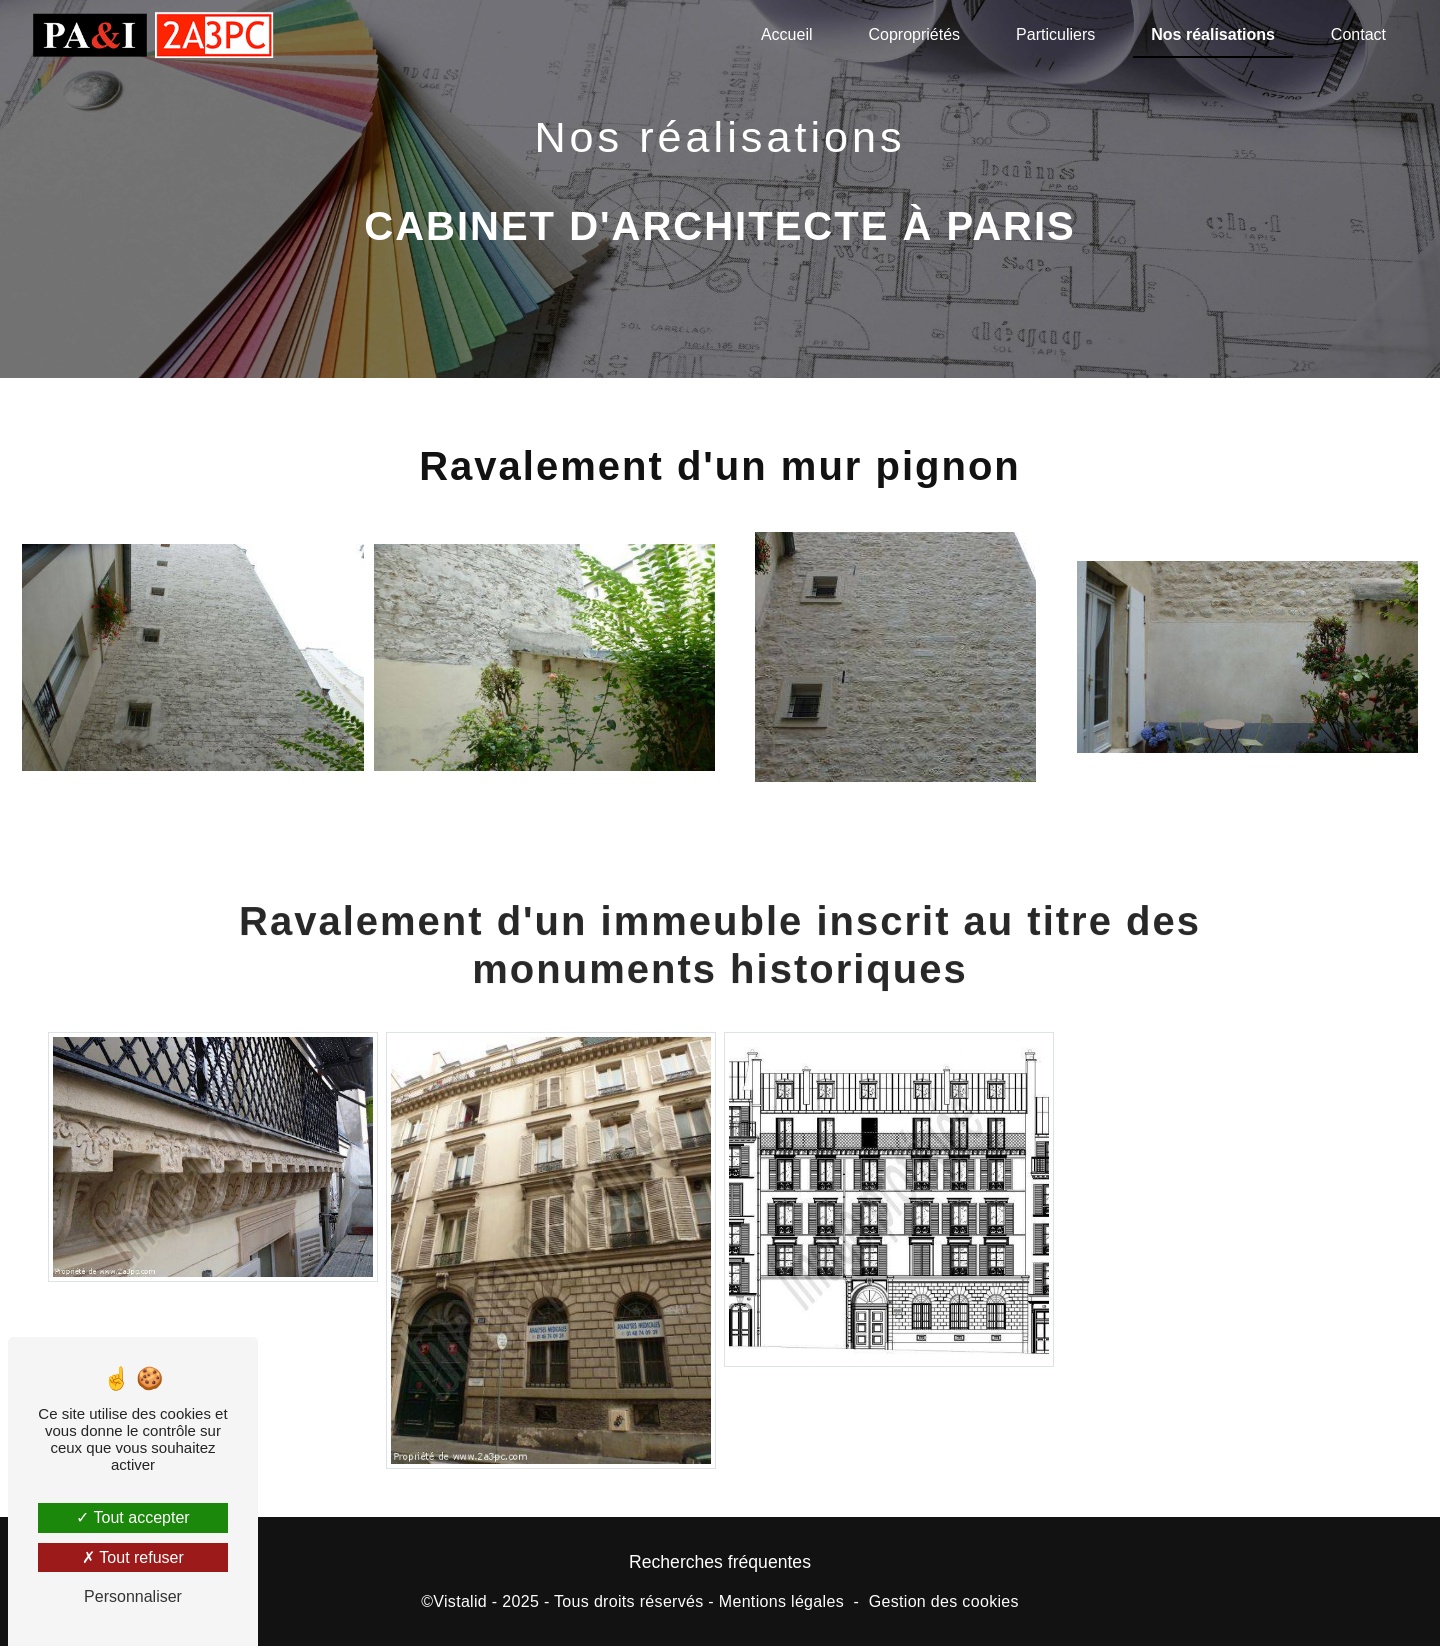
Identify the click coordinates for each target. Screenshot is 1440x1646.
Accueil (787, 34)
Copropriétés (915, 34)
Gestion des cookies (944, 1601)
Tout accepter (132, 1517)
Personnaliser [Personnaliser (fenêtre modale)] (133, 1596)
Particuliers (1055, 34)
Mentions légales (781, 1601)
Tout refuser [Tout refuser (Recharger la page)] (133, 1557)
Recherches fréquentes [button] (720, 1562)
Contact (1358, 34)
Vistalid (460, 1601)
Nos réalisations (1213, 34)
